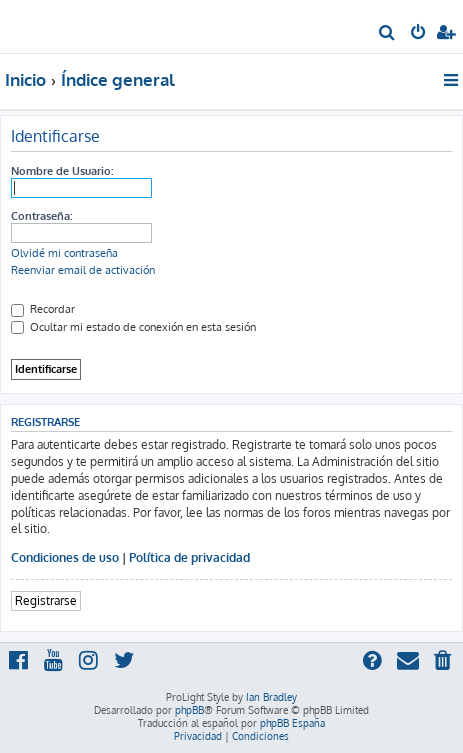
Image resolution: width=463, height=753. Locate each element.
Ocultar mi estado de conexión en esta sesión (133, 327)
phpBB (189, 710)
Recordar (43, 309)
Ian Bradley (271, 697)
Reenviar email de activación (83, 270)
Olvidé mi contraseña (64, 253)
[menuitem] (387, 34)
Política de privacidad (189, 557)
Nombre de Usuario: (62, 171)
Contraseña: (41, 216)
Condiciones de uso (65, 557)
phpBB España (292, 723)
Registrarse (46, 600)
